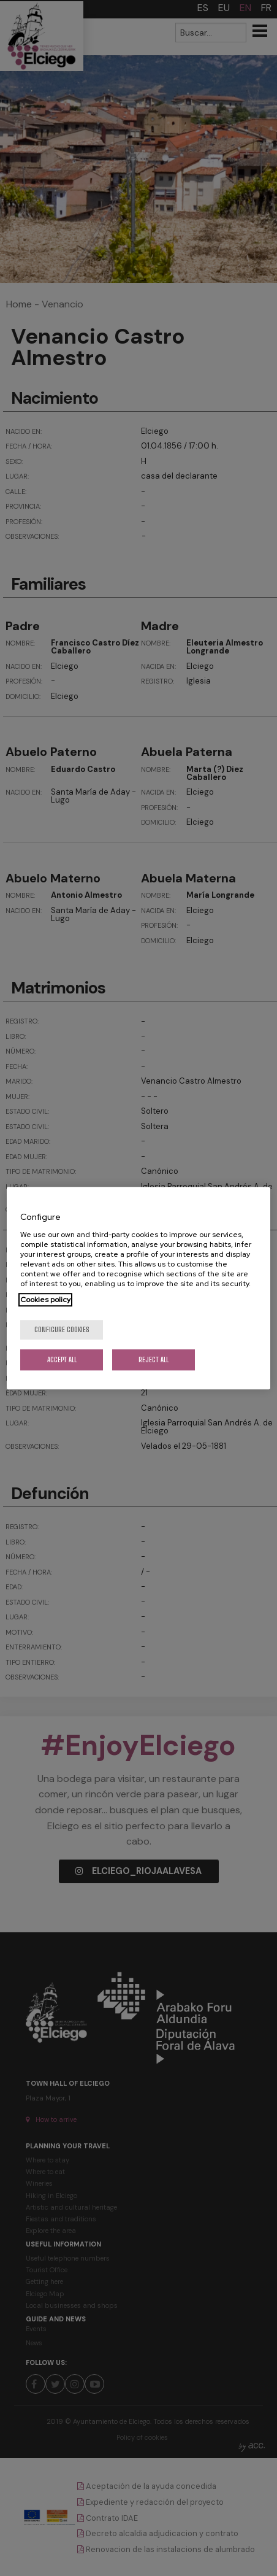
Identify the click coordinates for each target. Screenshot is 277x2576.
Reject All (153, 1359)
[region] (138, 1288)
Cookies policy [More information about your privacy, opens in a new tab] (45, 1300)
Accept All (62, 1359)
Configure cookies (61, 1329)
